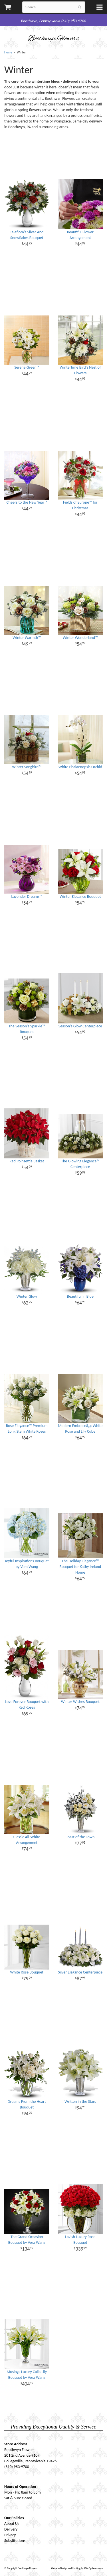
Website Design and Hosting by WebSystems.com (77, 2568)
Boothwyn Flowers (53, 38)
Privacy (10, 2535)
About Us (11, 2523)
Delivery (10, 2529)
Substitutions (14, 2540)
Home (8, 52)
